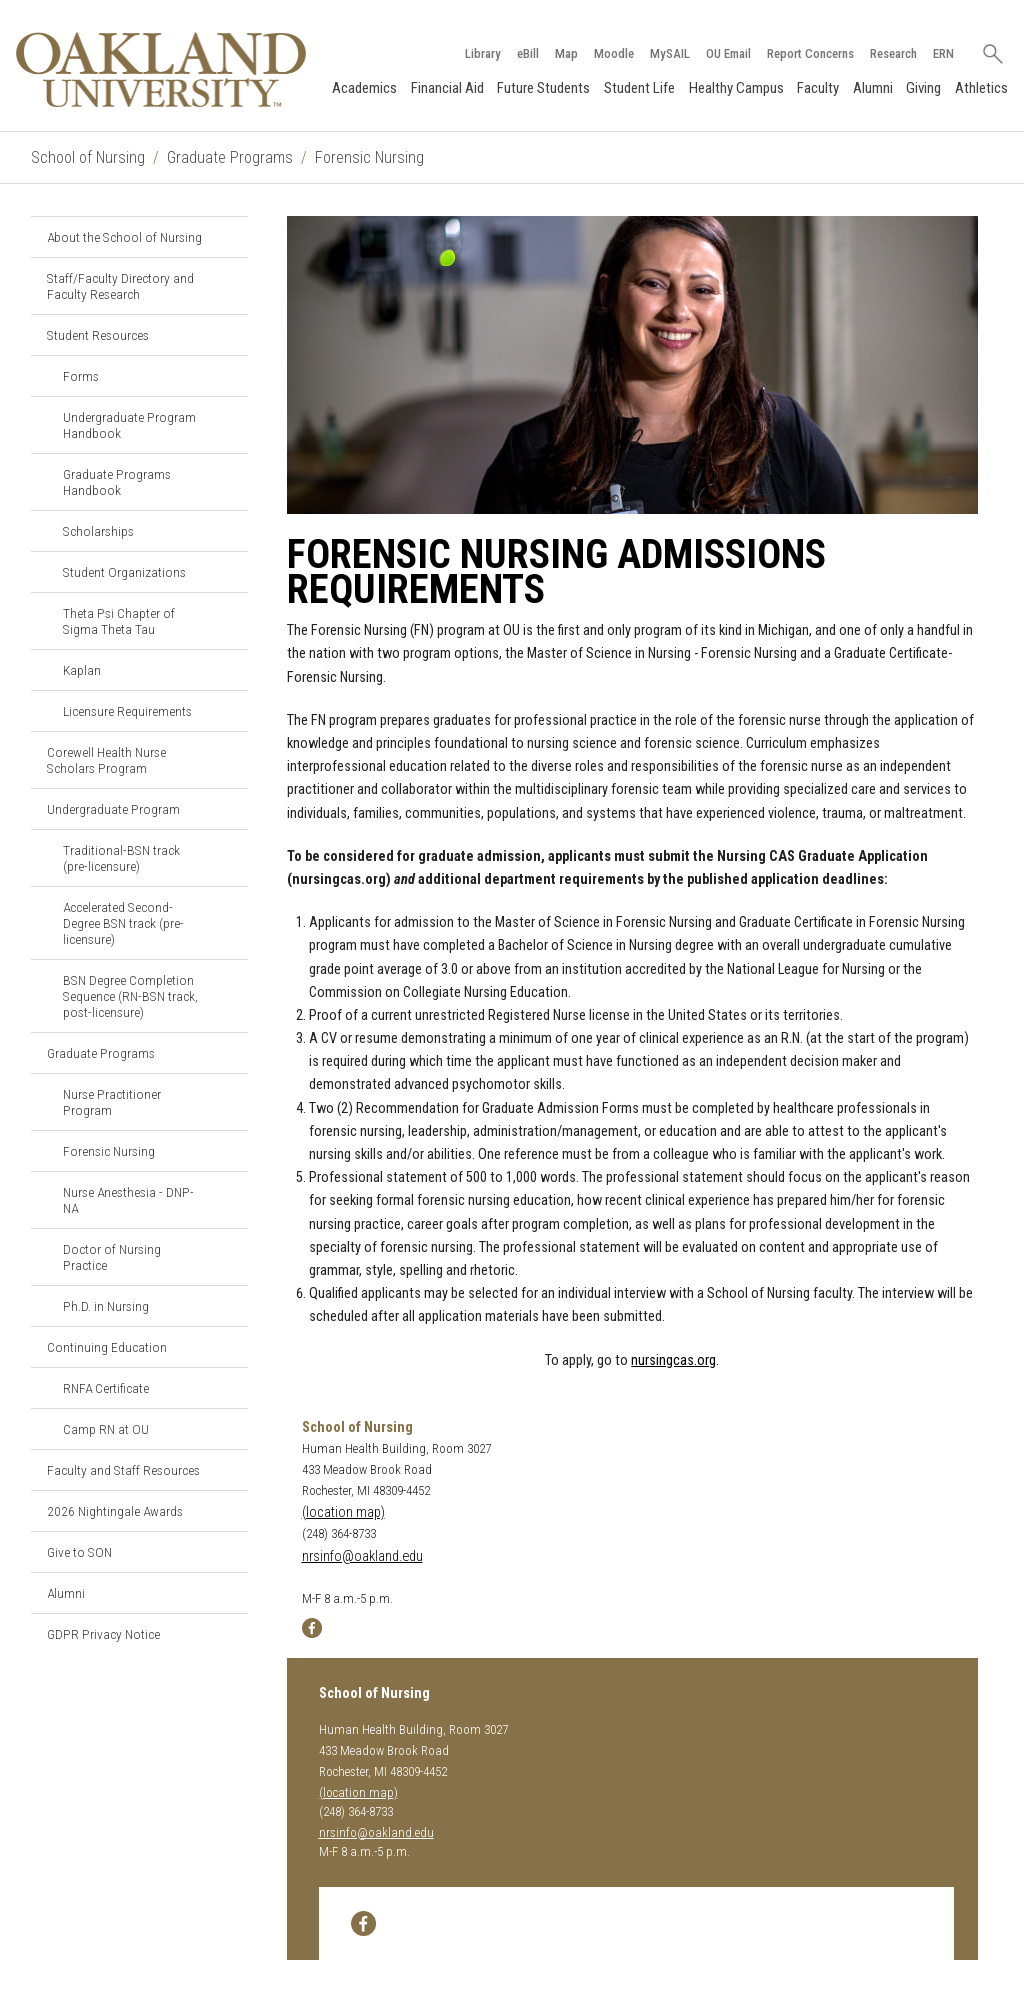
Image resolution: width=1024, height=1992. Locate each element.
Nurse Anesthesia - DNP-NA (128, 1200)
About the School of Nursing (124, 237)
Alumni (873, 88)
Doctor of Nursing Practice (112, 1257)
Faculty (818, 88)
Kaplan (82, 670)
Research (893, 53)
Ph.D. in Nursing (106, 1306)
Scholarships (98, 531)
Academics (364, 88)
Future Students (543, 88)
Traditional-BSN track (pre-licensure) (121, 858)
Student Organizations (124, 572)
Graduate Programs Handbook (117, 482)
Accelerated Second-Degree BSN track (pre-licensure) (123, 923)
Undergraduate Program (113, 809)
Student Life (639, 88)
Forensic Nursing (369, 157)
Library (483, 53)
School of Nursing (88, 157)
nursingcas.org (673, 1360)
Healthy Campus (736, 88)
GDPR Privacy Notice (103, 1634)
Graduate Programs (230, 157)
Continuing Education (107, 1347)
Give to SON (79, 1552)
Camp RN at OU (106, 1429)
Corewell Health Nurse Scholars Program (106, 760)
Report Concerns (810, 53)
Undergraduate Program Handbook (129, 425)
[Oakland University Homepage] (161, 69)
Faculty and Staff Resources (123, 1470)
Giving (923, 88)
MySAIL (670, 53)
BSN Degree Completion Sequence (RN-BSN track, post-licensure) (130, 996)
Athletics (981, 88)
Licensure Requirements (127, 711)
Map (566, 53)
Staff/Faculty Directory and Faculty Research (120, 286)
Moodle (614, 53)
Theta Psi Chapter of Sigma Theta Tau (119, 621)
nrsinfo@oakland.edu (362, 1556)
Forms (81, 376)
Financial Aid (447, 88)
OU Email (728, 53)
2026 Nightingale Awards (115, 1511)
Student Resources (98, 335)
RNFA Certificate (106, 1388)
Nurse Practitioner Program (112, 1102)
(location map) (343, 1512)
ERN (943, 53)
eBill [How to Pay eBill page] (528, 53)
